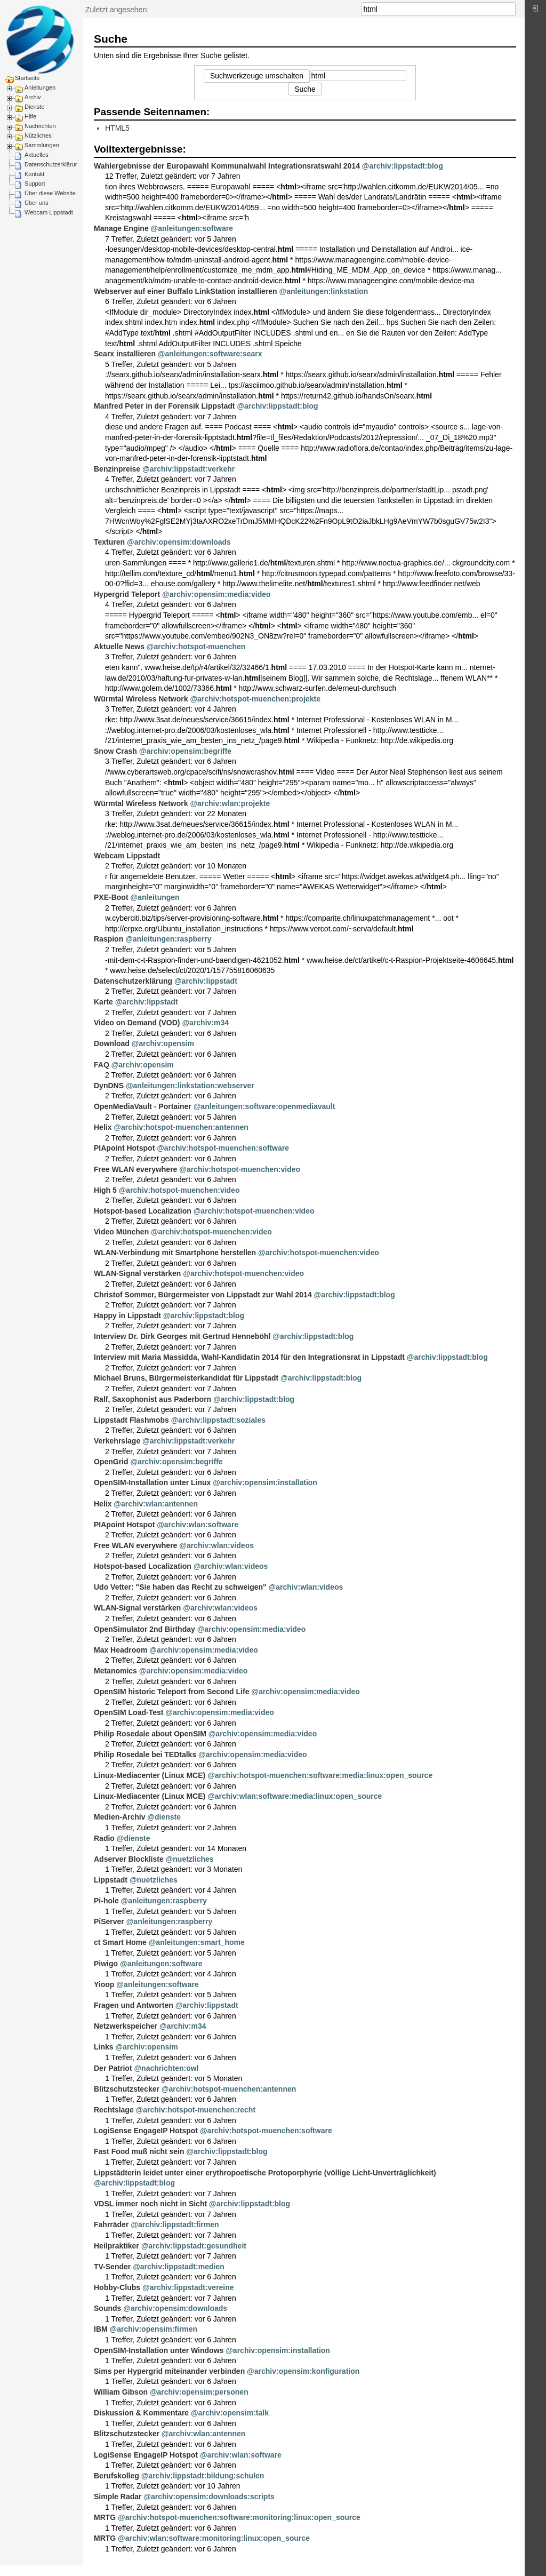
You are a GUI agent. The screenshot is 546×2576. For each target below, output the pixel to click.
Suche (510, 9)
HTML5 (117, 128)
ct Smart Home (120, 1942)
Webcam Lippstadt (49, 212)
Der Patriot (113, 2068)
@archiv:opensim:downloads (179, 542)
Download (112, 1043)
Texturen (109, 542)
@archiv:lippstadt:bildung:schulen (202, 2475)
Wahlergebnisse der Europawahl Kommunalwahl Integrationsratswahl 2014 (227, 166)
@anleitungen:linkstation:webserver (190, 1085)
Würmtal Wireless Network (141, 699)
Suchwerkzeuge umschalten (256, 75)
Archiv (33, 97)
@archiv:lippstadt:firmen (175, 2224)
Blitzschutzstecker (126, 2089)
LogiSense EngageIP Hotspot (146, 2130)
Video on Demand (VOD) (137, 1022)
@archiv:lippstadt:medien (178, 2266)
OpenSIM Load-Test (128, 1712)
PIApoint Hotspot (124, 1148)
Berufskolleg (116, 2475)
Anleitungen (40, 87)
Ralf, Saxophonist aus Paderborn (152, 1399)
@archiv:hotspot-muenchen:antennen (181, 1127)
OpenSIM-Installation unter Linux (152, 1482)
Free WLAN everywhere (135, 1169)
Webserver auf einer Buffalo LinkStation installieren (185, 291)
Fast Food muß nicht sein (139, 2151)
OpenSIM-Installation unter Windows (158, 2350)
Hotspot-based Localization (142, 1211)
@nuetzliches (190, 1859)
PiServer (109, 1921)
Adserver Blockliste (129, 1859)
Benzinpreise (117, 469)
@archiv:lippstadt (205, 981)
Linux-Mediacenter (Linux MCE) (149, 1775)
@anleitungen (154, 897)
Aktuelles (37, 154)
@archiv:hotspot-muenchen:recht (195, 2110)
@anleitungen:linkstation (323, 291)
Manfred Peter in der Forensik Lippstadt (164, 406)
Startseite (27, 78)
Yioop (104, 1984)
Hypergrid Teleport (127, 594)
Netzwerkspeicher (125, 2026)
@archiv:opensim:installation (265, 1482)
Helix (102, 1127)
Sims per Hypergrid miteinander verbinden (169, 2371)
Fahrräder (111, 2224)
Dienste (34, 106)
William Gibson (121, 2392)
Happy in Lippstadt (127, 1315)
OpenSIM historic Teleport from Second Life (171, 1691)
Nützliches (38, 135)
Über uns (37, 203)
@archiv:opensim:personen (199, 2392)
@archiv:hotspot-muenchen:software (223, 1148)
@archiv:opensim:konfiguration (303, 2371)
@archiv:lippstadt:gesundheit (193, 2246)
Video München (121, 1231)
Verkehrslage (117, 1441)
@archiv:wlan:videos (216, 1545)
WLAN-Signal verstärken (137, 1273)
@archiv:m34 (205, 1022)
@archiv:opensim (163, 1043)
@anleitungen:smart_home (197, 1942)
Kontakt (34, 174)
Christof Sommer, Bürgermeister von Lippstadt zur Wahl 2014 (203, 1294)
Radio (104, 1838)
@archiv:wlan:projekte (230, 803)
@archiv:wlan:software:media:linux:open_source (294, 1796)
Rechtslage (114, 2110)
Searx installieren (125, 353)
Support (35, 183)
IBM (101, 2329)
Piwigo (106, 1963)
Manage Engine (121, 228)
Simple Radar (117, 2496)
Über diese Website (50, 193)
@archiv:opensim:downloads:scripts (208, 2496)
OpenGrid (111, 1461)
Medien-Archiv (119, 1817)
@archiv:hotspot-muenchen (196, 646)
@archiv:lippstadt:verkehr (188, 469)
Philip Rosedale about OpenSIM (150, 1733)
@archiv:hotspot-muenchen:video (239, 1169)
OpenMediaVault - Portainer (142, 1106)
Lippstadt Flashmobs (131, 1420)
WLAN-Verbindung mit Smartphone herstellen (175, 1252)
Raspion (108, 939)
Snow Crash (115, 751)
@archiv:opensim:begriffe (185, 751)
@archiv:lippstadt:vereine (188, 2287)
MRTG (105, 2517)
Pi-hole (106, 1900)
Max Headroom (120, 1650)
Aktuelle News (119, 646)
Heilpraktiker (116, 2246)
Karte (103, 1002)
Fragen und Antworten (133, 2005)
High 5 (105, 1190)
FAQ (101, 1064)
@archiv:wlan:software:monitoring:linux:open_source (214, 2538)
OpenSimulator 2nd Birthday (144, 1629)
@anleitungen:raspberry (168, 939)
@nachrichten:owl (166, 2068)
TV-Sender (112, 2266)
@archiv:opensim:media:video (216, 594)
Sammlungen (42, 145)
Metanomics (115, 1670)
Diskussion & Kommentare (141, 2412)
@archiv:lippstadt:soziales (218, 1420)
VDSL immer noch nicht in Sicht (150, 2203)
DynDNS (109, 1085)
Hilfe (30, 116)
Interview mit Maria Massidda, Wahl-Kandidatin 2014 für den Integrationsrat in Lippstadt (249, 1357)
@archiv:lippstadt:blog (402, 166)
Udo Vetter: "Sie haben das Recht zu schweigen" (180, 1587)
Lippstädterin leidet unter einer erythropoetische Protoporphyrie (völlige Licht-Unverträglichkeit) (265, 2172)
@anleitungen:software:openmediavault (264, 1106)
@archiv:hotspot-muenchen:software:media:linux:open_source (319, 1775)
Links (104, 2047)
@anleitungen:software (192, 228)
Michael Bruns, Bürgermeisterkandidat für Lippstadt (186, 1378)
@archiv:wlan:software (197, 1524)
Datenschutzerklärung (53, 164)
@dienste (164, 1817)
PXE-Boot (111, 897)
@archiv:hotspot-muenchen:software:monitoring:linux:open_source (239, 2517)
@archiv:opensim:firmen (154, 2329)
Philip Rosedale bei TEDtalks (145, 1754)
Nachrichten (40, 126)
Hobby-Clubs (117, 2287)
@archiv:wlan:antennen (156, 1504)
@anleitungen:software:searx (210, 353)
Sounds (107, 2308)
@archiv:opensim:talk (230, 2412)
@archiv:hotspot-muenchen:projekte (255, 699)
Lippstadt (110, 1880)
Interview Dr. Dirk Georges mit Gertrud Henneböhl (182, 1336)
